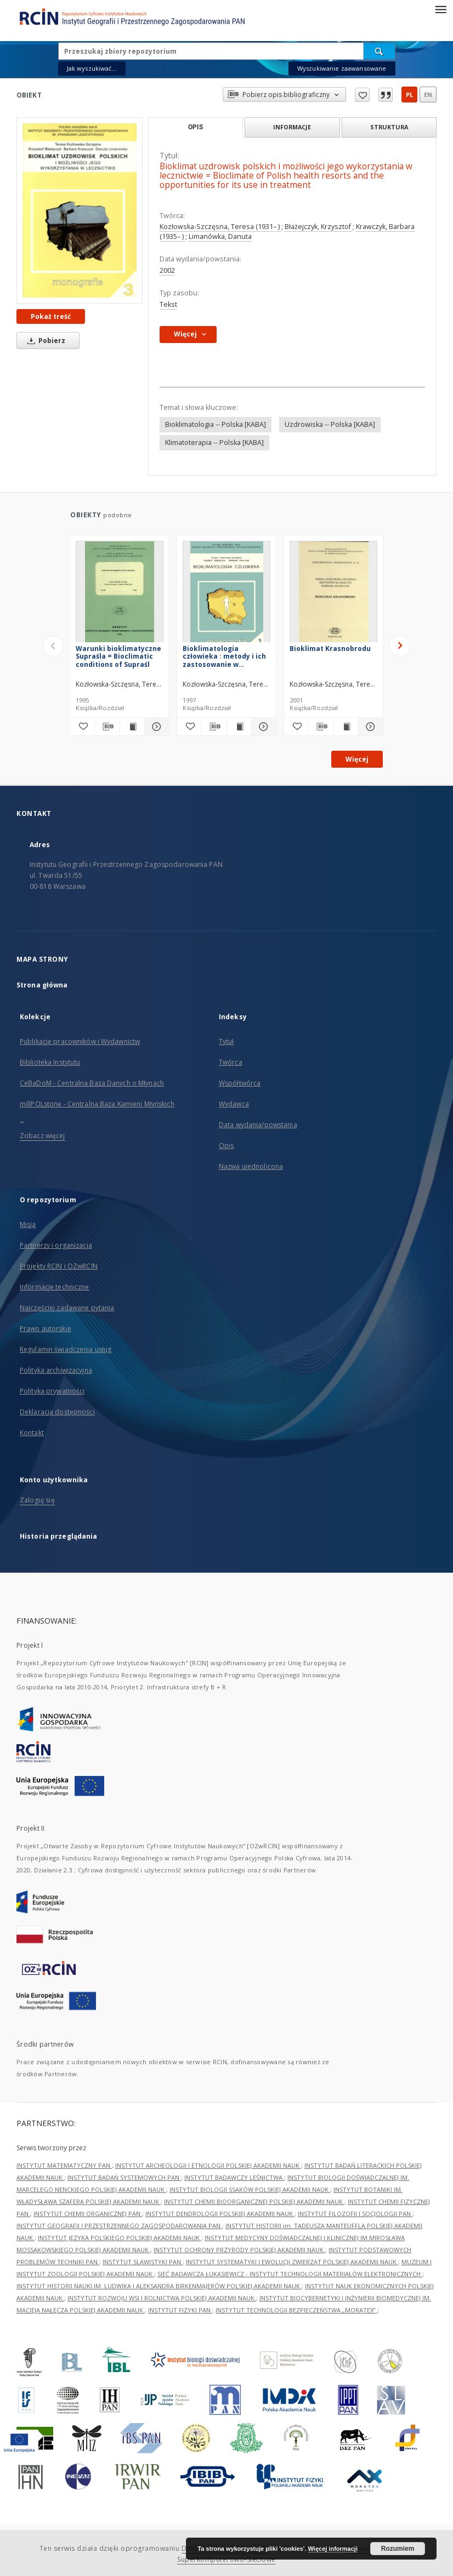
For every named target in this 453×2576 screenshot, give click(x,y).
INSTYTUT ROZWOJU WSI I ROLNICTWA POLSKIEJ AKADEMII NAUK (161, 2298)
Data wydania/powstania (258, 1124)
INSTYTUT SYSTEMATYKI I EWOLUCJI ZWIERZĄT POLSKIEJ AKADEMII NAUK (292, 2262)
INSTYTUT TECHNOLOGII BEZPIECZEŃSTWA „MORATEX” (296, 2310)
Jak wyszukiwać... (92, 68)
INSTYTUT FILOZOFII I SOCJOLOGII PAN (355, 2213)
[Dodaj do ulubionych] (82, 726)
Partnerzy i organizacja (56, 1245)
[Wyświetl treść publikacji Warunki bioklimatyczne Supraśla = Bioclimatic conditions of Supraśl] (132, 726)
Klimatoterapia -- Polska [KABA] (214, 442)
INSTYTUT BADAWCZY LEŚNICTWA (234, 2177)
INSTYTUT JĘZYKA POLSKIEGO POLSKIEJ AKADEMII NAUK (119, 2238)
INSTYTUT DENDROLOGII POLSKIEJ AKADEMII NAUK (220, 2213)
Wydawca (234, 1104)
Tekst (168, 304)
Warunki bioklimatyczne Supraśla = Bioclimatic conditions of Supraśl (118, 656)
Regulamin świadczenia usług (65, 1349)
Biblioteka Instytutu (50, 1062)
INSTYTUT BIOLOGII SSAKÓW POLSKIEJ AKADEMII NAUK (249, 2189)
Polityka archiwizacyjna (56, 1370)
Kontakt (32, 1432)
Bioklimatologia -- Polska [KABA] (215, 424)
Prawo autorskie (45, 1328)
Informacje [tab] (292, 127)
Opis (226, 1145)
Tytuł (226, 1041)
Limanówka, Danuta (220, 236)
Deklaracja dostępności (57, 1411)
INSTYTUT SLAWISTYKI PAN (143, 2262)
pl (409, 94)
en (428, 94)
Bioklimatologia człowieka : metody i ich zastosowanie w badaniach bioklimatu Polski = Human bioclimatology (224, 656)
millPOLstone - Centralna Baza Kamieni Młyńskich (97, 1104)
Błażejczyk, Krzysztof (319, 226)
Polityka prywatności (52, 1391)
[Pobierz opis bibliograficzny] (107, 726)
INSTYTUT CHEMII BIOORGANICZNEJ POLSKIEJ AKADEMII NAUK (254, 2201)
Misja (28, 1224)
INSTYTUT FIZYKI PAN (180, 2310)
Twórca (230, 1062)
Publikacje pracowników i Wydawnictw (80, 1041)
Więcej (357, 759)
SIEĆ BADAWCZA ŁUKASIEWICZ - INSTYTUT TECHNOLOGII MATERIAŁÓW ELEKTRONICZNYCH (289, 2274)
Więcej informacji (333, 2548)
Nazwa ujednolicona (251, 1166)
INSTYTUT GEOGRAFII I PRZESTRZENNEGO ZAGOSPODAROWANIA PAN (119, 2225)
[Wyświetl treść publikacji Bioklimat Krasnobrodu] (346, 726)
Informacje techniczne (54, 1287)
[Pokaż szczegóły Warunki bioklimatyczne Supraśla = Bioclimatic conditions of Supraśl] (155, 726)
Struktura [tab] (389, 127)
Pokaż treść (51, 316)
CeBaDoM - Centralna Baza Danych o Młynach (92, 1083)
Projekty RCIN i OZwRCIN (59, 1266)
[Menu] (440, 9)
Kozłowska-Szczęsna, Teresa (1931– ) (220, 226)
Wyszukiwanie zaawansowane (342, 68)
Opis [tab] (195, 127)
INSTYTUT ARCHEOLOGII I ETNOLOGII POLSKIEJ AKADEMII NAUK (208, 2165)
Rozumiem (398, 2548)
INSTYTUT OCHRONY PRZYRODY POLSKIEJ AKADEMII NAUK (239, 2250)
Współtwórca (240, 1083)
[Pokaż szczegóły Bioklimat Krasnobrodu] (369, 726)
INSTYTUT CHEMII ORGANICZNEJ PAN (87, 2213)
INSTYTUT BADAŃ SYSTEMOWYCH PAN (124, 2177)
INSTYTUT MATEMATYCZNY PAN (64, 2165)
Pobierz (44, 340)
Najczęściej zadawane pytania (67, 1307)
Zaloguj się (37, 1500)
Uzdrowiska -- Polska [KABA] (330, 424)
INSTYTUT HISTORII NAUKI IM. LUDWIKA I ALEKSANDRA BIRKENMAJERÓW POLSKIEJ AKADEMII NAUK (159, 2286)
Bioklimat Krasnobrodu (330, 648)
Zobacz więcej (42, 1135)
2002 (167, 270)
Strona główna (42, 985)
